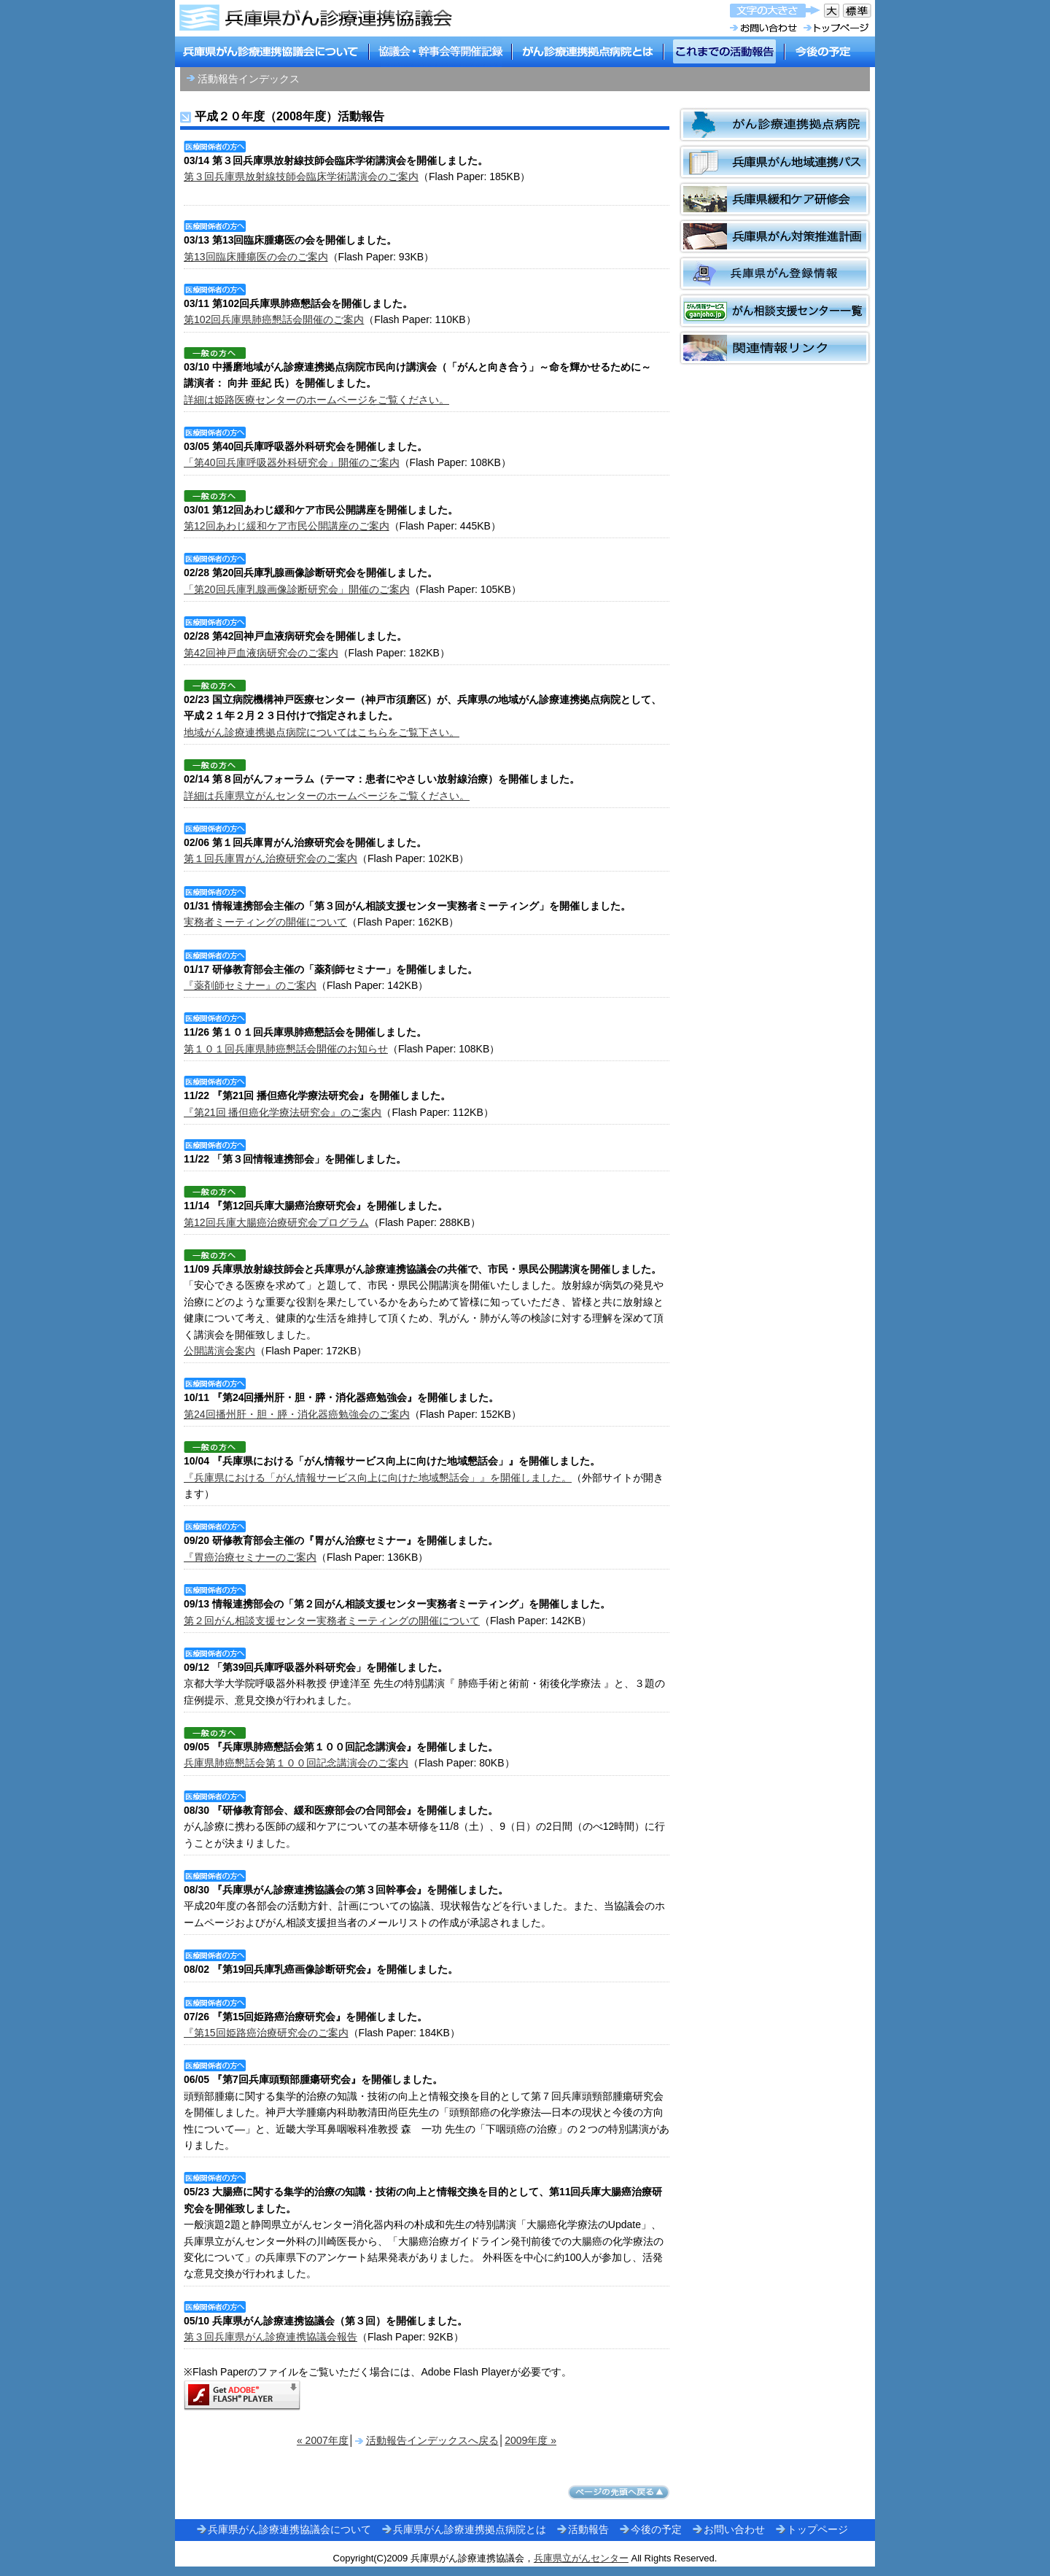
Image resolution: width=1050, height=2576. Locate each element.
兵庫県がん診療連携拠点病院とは (469, 2529)
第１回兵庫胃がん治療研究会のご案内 (270, 858)
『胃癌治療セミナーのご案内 (250, 1557)
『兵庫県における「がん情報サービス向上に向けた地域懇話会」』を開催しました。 (378, 1477)
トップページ (817, 2529)
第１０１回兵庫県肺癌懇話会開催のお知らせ (286, 1049)
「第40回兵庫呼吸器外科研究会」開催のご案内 (292, 462)
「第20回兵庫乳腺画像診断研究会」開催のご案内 (297, 589)
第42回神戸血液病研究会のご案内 (261, 653)
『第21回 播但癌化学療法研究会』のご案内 (282, 1112)
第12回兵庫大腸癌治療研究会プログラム (276, 1222)
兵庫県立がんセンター (581, 2558)
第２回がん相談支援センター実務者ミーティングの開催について (332, 1620)
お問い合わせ (734, 2529)
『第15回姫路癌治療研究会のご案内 (266, 2032)
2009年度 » (530, 2440)
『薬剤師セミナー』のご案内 (250, 985)
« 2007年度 (323, 2440)
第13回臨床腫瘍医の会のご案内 (256, 257)
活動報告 (588, 2529)
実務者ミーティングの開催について (265, 922)
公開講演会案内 (219, 1351)
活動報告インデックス (249, 79)
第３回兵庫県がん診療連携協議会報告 (270, 2337)
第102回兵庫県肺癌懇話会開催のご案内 (274, 319)
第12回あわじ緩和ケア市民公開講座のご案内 (286, 526)
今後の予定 (656, 2529)
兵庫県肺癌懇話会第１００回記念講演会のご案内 (296, 1763)
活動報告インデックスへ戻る (432, 2440)
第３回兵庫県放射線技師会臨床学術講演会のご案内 (301, 176)
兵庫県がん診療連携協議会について (289, 2529)
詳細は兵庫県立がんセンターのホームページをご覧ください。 (327, 796)
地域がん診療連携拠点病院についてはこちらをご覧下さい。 (321, 732)
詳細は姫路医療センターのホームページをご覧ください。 (316, 400)
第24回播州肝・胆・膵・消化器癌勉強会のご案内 (297, 1414)
